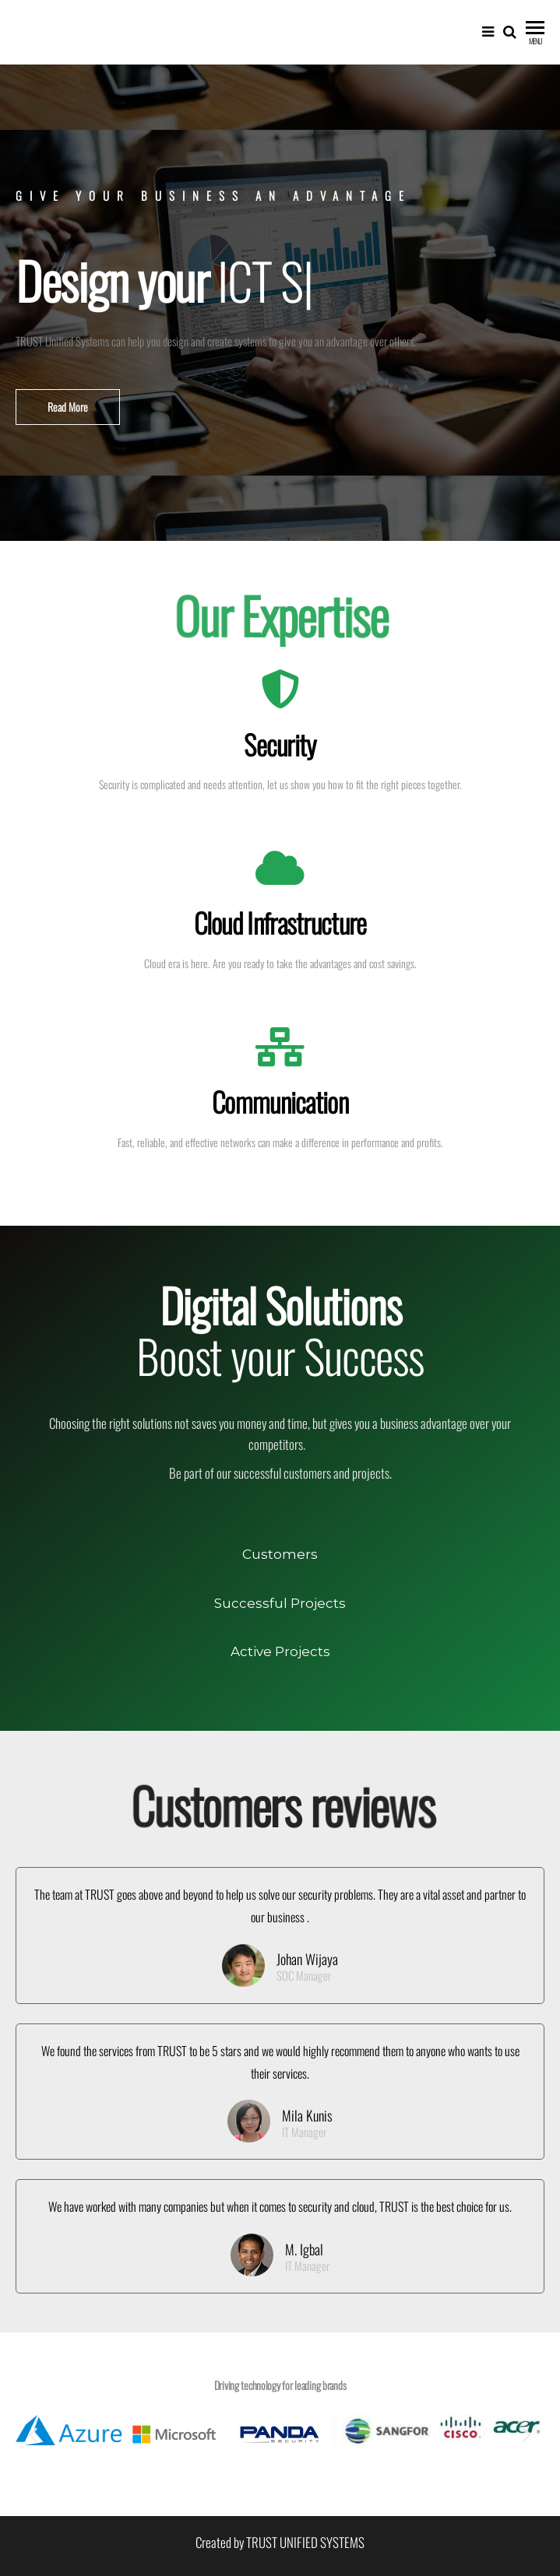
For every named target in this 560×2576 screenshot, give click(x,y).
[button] (68, 407)
